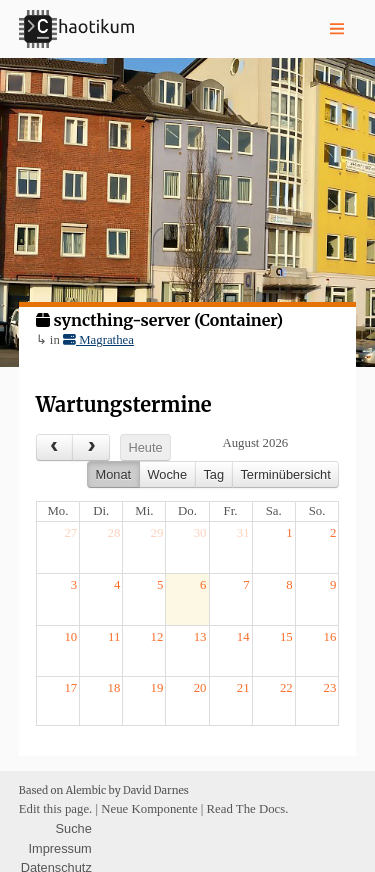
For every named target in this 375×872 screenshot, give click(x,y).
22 (286, 688)
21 (243, 688)
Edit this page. (56, 809)
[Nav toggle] (337, 29)
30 (200, 533)
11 (114, 637)
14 (243, 637)
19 (157, 688)
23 (330, 688)
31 (243, 533)
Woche (167, 474)
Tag (213, 474)
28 (114, 533)
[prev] (55, 447)
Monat (114, 474)
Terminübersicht (285, 474)
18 (114, 688)
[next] (91, 447)
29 (157, 533)
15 (286, 637)
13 (200, 637)
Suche (74, 828)
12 (157, 637)
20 (200, 688)
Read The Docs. (248, 809)
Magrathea (98, 340)
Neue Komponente (149, 809)
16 (330, 637)
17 (70, 688)
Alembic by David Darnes (127, 790)
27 (70, 533)
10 (70, 637)
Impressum (60, 847)
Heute (145, 447)
